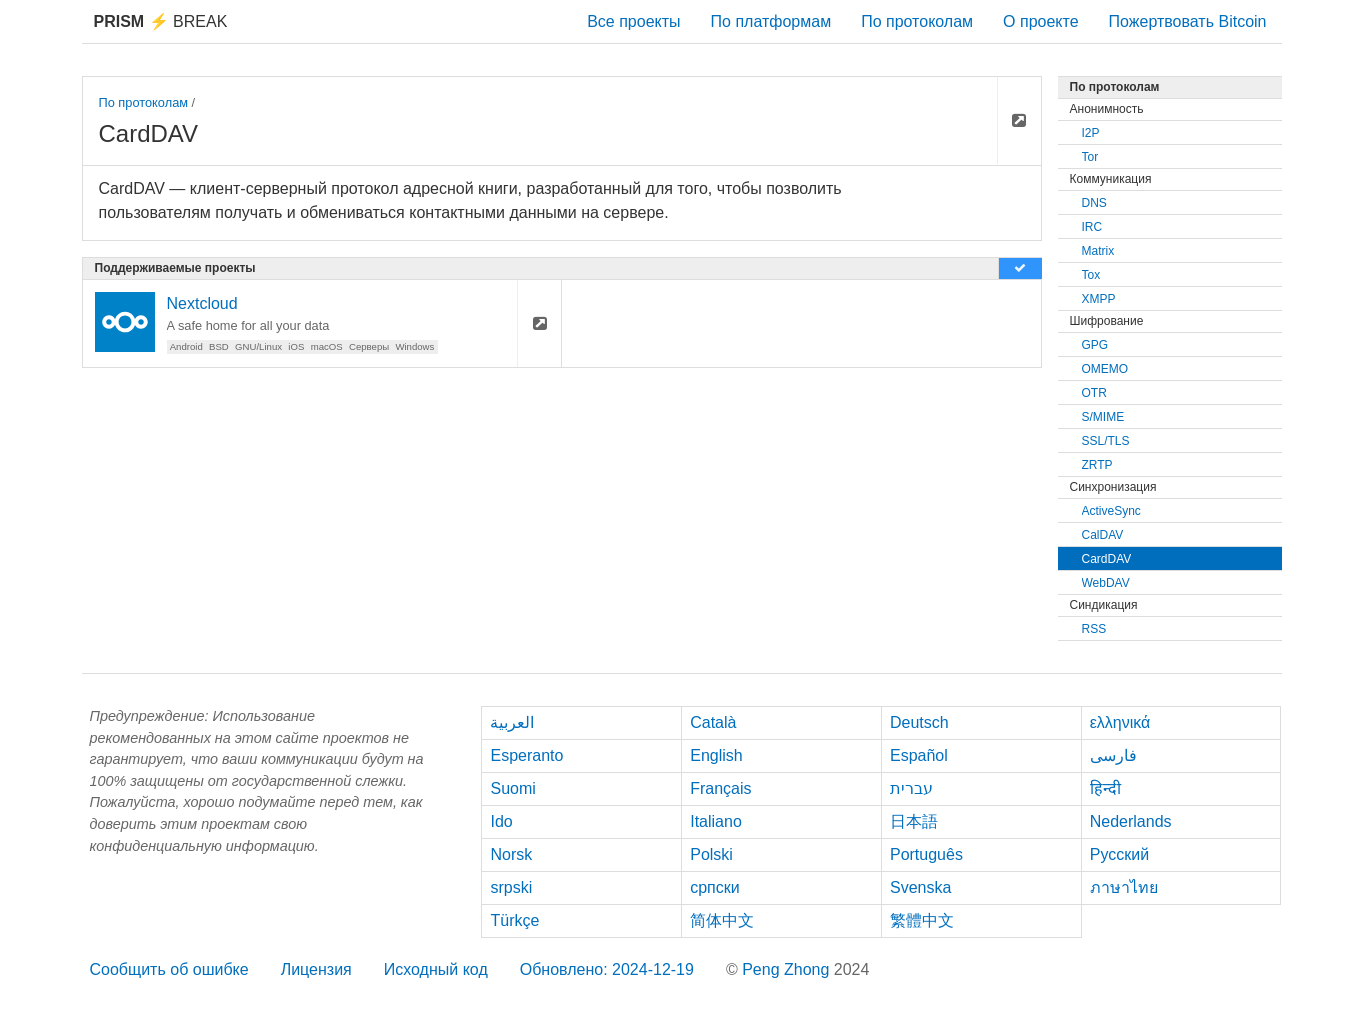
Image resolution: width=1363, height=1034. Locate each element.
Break (161, 21)
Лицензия (316, 969)
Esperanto (526, 755)
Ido (501, 821)
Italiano (716, 821)
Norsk (511, 854)
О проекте (1040, 21)
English (716, 755)
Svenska (920, 887)
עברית (911, 788)
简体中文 (722, 920)
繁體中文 (922, 920)
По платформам (771, 21)
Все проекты (633, 21)
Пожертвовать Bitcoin (1188, 21)
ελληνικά (1120, 722)
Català (713, 722)
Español (919, 755)
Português (926, 854)
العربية (512, 722)
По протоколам (917, 21)
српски (715, 887)
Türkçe (514, 920)
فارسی (1113, 755)
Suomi (512, 788)
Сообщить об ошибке (169, 969)
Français (720, 788)
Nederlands (1131, 821)
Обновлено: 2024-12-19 (607, 969)
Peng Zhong (788, 969)
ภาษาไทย (1124, 887)
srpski (511, 887)
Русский (1119, 854)
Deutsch (919, 722)
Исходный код (436, 969)
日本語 (914, 821)
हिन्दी (1105, 788)
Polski (711, 854)
